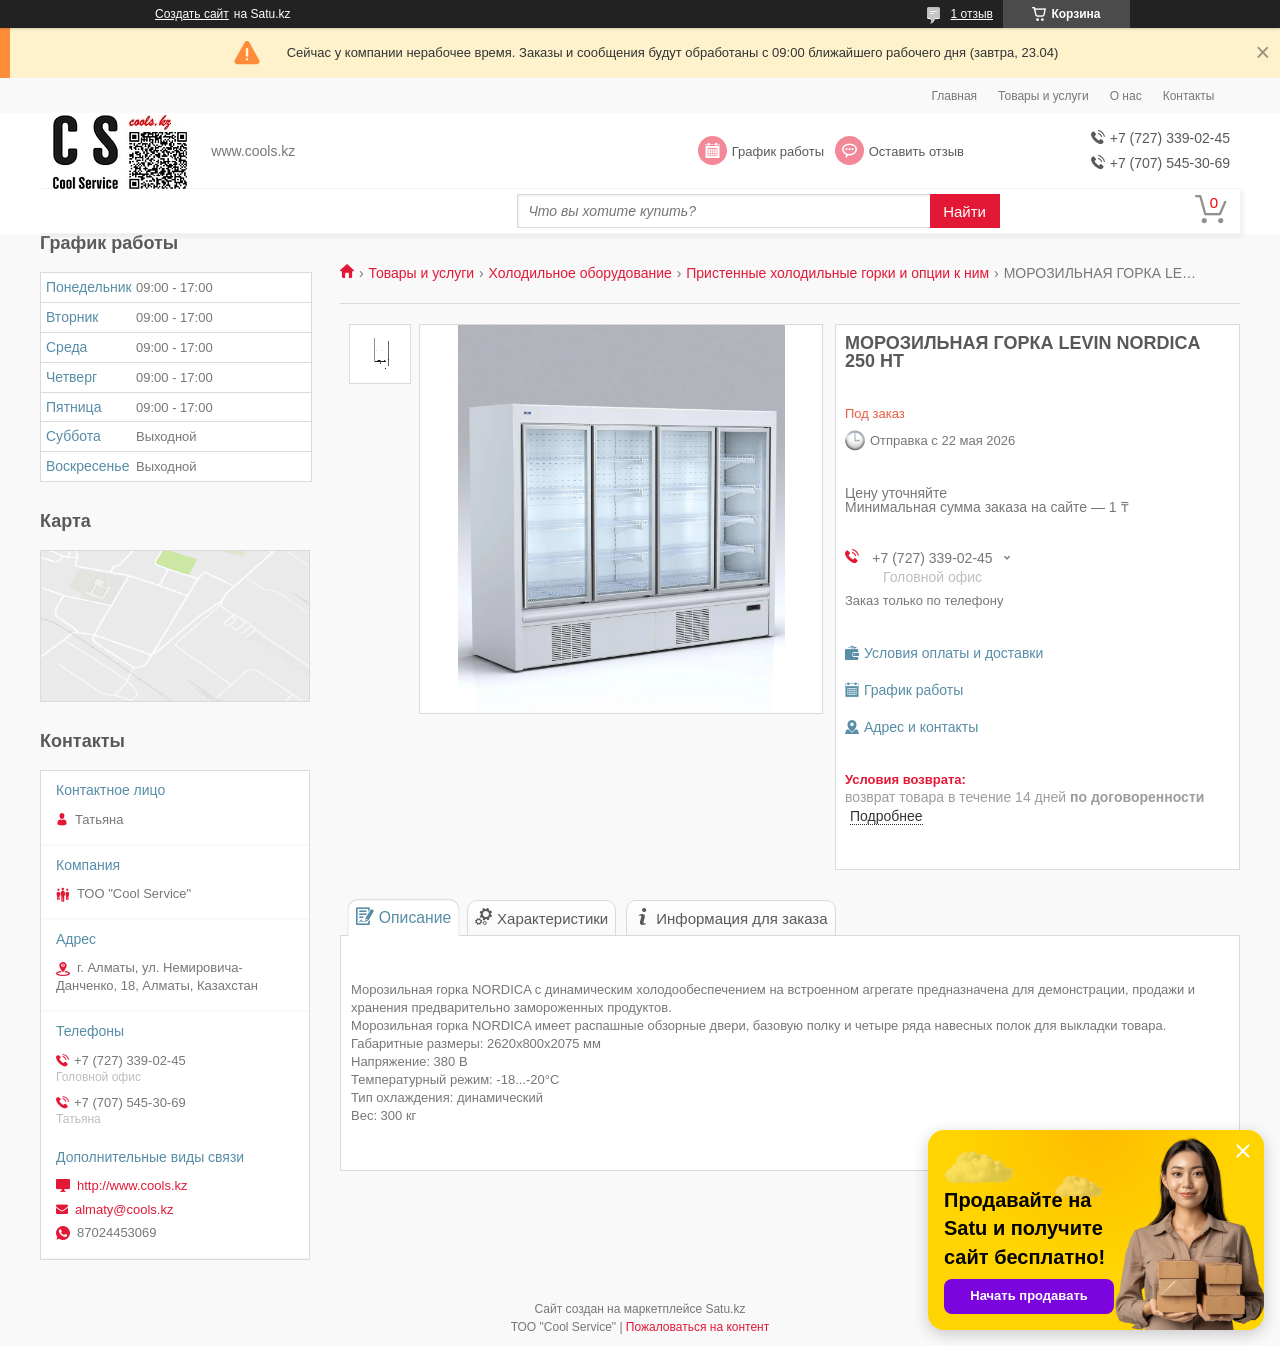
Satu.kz (725, 1309)
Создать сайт (192, 14)
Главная (954, 96)
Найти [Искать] (964, 211)
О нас (1126, 96)
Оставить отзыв (916, 151)
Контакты (1189, 96)
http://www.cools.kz (132, 1185)
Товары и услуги (1043, 96)
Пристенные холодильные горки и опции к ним (837, 273)
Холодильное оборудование (580, 273)
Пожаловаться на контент (697, 1327)
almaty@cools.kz (124, 1209)
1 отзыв (972, 14)
